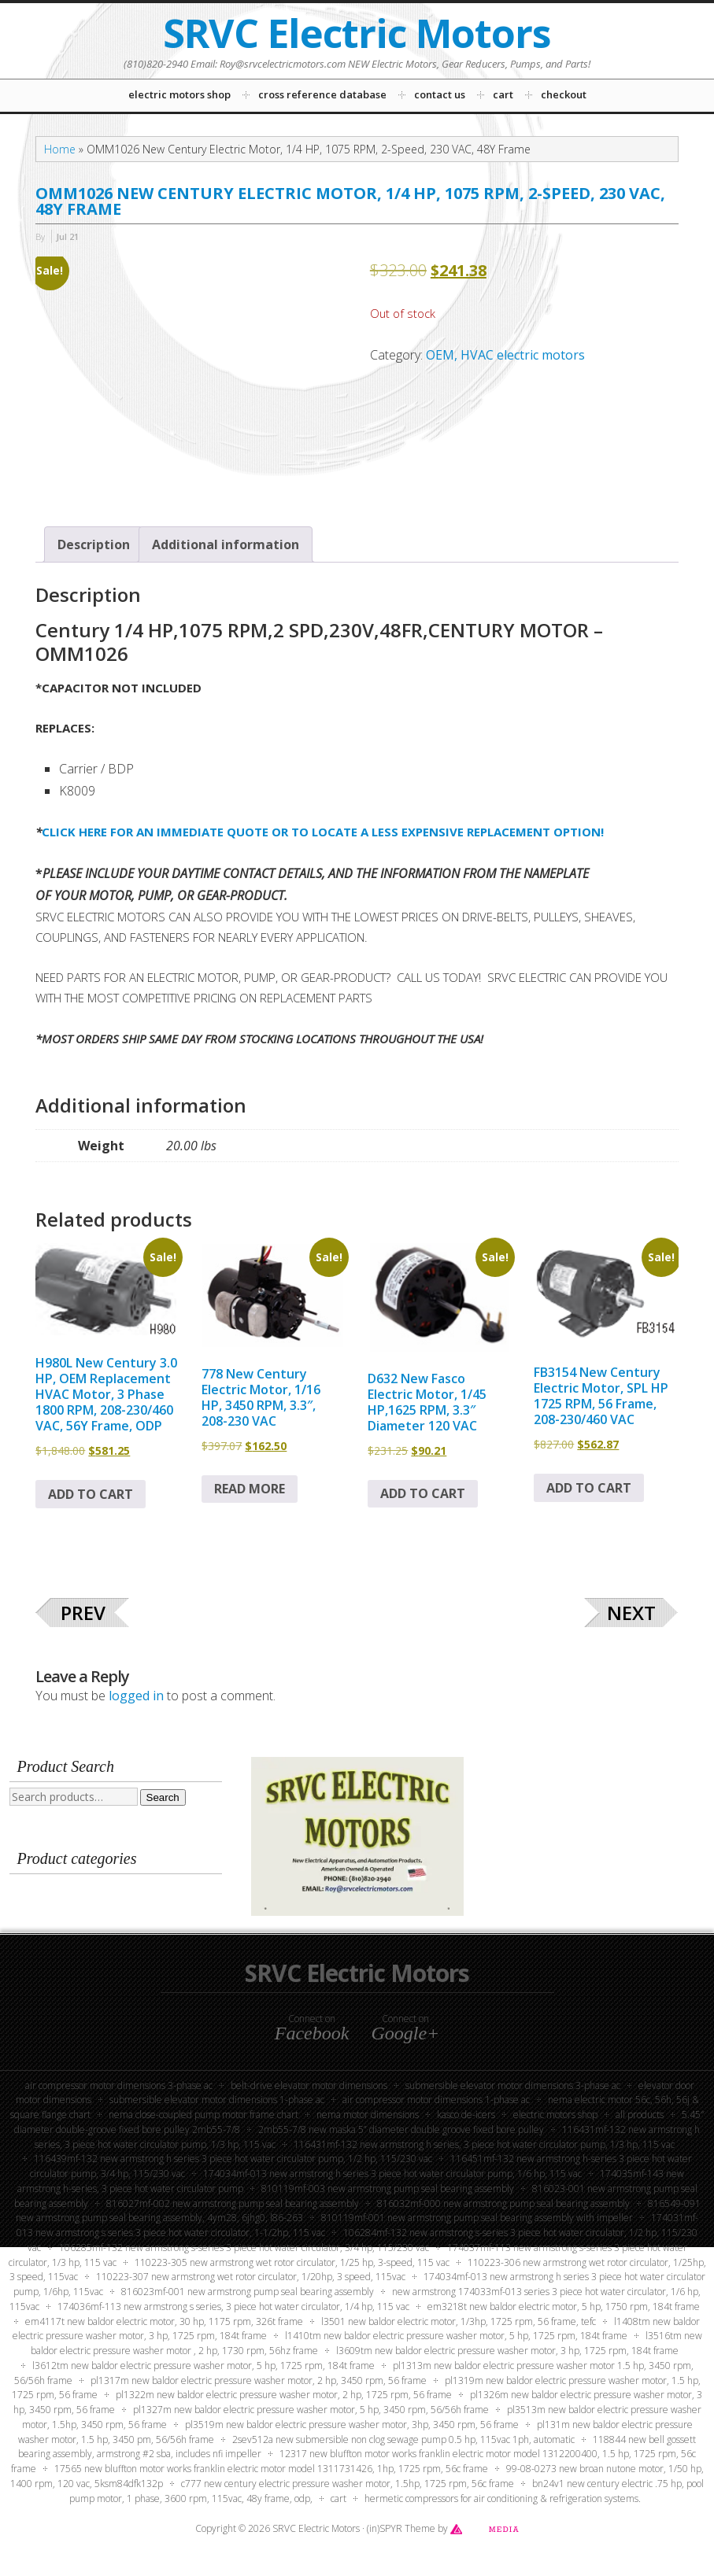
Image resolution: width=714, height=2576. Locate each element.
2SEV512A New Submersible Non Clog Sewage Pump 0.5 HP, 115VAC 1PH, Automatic (403, 2439)
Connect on (312, 2027)
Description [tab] (93, 544)
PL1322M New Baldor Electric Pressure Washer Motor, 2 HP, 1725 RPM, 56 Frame (284, 2394)
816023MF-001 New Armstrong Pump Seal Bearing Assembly (247, 2291)
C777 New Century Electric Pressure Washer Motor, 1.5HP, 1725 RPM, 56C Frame (347, 2483)
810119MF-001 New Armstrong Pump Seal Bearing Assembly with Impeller (477, 2217)
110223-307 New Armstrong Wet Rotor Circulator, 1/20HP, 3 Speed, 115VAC (250, 2276)
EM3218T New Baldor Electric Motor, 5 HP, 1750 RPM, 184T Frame (563, 2306)
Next (631, 1613)
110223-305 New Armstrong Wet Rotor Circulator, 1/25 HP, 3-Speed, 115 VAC (292, 2262)
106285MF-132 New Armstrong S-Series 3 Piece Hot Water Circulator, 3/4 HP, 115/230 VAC (244, 2247)
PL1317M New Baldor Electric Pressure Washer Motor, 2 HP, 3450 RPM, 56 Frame (259, 2380)
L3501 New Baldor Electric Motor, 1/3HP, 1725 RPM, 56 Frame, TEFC (458, 2321)
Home (60, 149)
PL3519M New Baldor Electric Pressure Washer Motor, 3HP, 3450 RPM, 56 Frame (352, 2424)
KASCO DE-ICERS (466, 2114)
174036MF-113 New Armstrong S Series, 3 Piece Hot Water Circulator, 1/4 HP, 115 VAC (233, 2306)
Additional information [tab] (225, 544)
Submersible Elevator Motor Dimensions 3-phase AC (512, 2085)
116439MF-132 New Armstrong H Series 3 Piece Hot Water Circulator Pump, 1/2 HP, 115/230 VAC (233, 2158)
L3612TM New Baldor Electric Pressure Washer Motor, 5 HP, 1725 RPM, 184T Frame (203, 2365)
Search (162, 1797)
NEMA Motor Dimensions (367, 2114)
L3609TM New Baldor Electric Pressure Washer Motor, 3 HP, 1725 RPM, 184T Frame (507, 2350)
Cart (338, 2498)
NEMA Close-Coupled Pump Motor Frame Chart (203, 2114)
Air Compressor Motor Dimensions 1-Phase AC (436, 2099)
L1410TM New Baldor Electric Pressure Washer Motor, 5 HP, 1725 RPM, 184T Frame (456, 2335)
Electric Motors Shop (555, 2114)
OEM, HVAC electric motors (505, 355)
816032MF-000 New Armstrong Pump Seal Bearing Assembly (503, 2203)
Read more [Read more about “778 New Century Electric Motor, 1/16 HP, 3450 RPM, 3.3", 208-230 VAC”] (249, 1488)
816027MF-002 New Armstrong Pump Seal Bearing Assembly (232, 2203)
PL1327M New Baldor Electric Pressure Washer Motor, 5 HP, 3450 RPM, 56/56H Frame (311, 2409)
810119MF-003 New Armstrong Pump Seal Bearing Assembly (387, 2188)
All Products (640, 2114)
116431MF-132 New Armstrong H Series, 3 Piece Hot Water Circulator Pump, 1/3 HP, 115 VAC (484, 2144)
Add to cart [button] (90, 1494)
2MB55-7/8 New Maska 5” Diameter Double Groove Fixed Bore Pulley (401, 2129)
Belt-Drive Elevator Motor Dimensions (309, 2085)
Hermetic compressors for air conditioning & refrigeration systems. (502, 2498)
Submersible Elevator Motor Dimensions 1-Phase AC (216, 2099)
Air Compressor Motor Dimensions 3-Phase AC (119, 2085)
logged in (136, 1695)
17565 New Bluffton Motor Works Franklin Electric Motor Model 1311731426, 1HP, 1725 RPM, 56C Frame (271, 2468)
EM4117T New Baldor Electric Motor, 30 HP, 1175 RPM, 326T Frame (164, 2321)
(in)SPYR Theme (401, 2528)
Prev (83, 1613)
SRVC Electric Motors (357, 33)
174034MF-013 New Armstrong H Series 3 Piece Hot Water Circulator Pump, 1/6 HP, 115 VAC (392, 2173)
